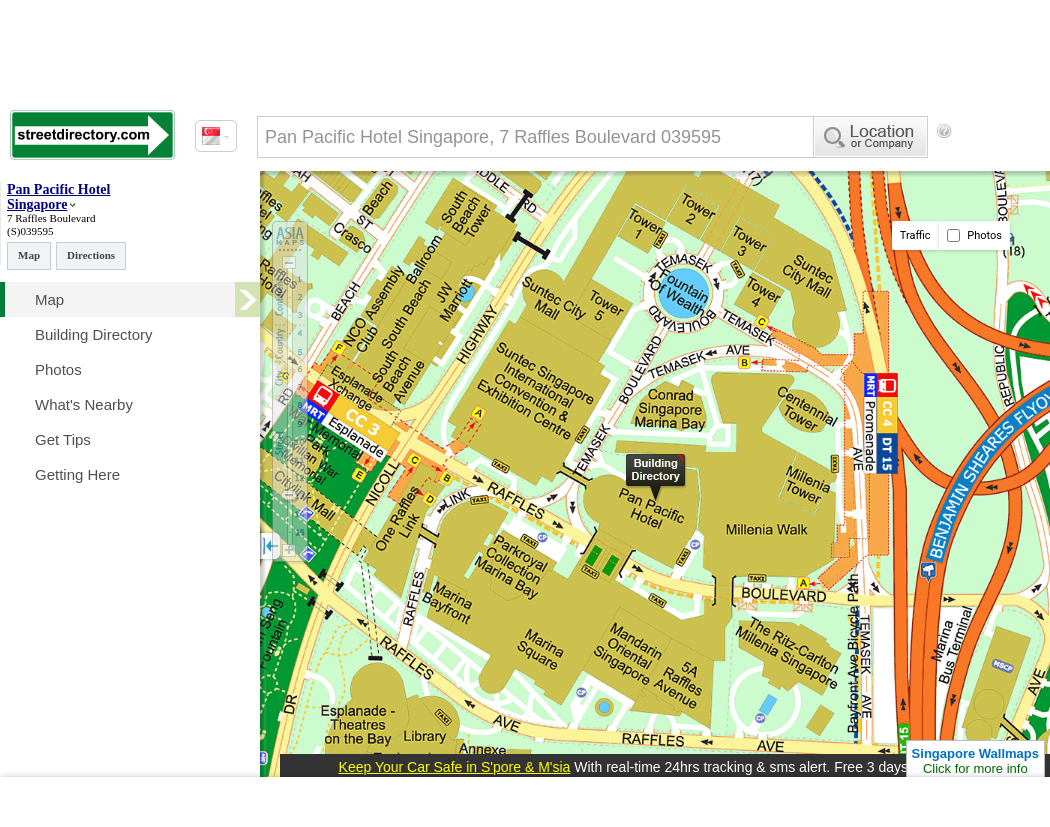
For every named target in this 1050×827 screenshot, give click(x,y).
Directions (91, 255)
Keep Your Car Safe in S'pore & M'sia (455, 767)
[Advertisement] (367, 350)
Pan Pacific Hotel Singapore (58, 197)
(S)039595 (30, 231)
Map (29, 255)
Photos (974, 235)
